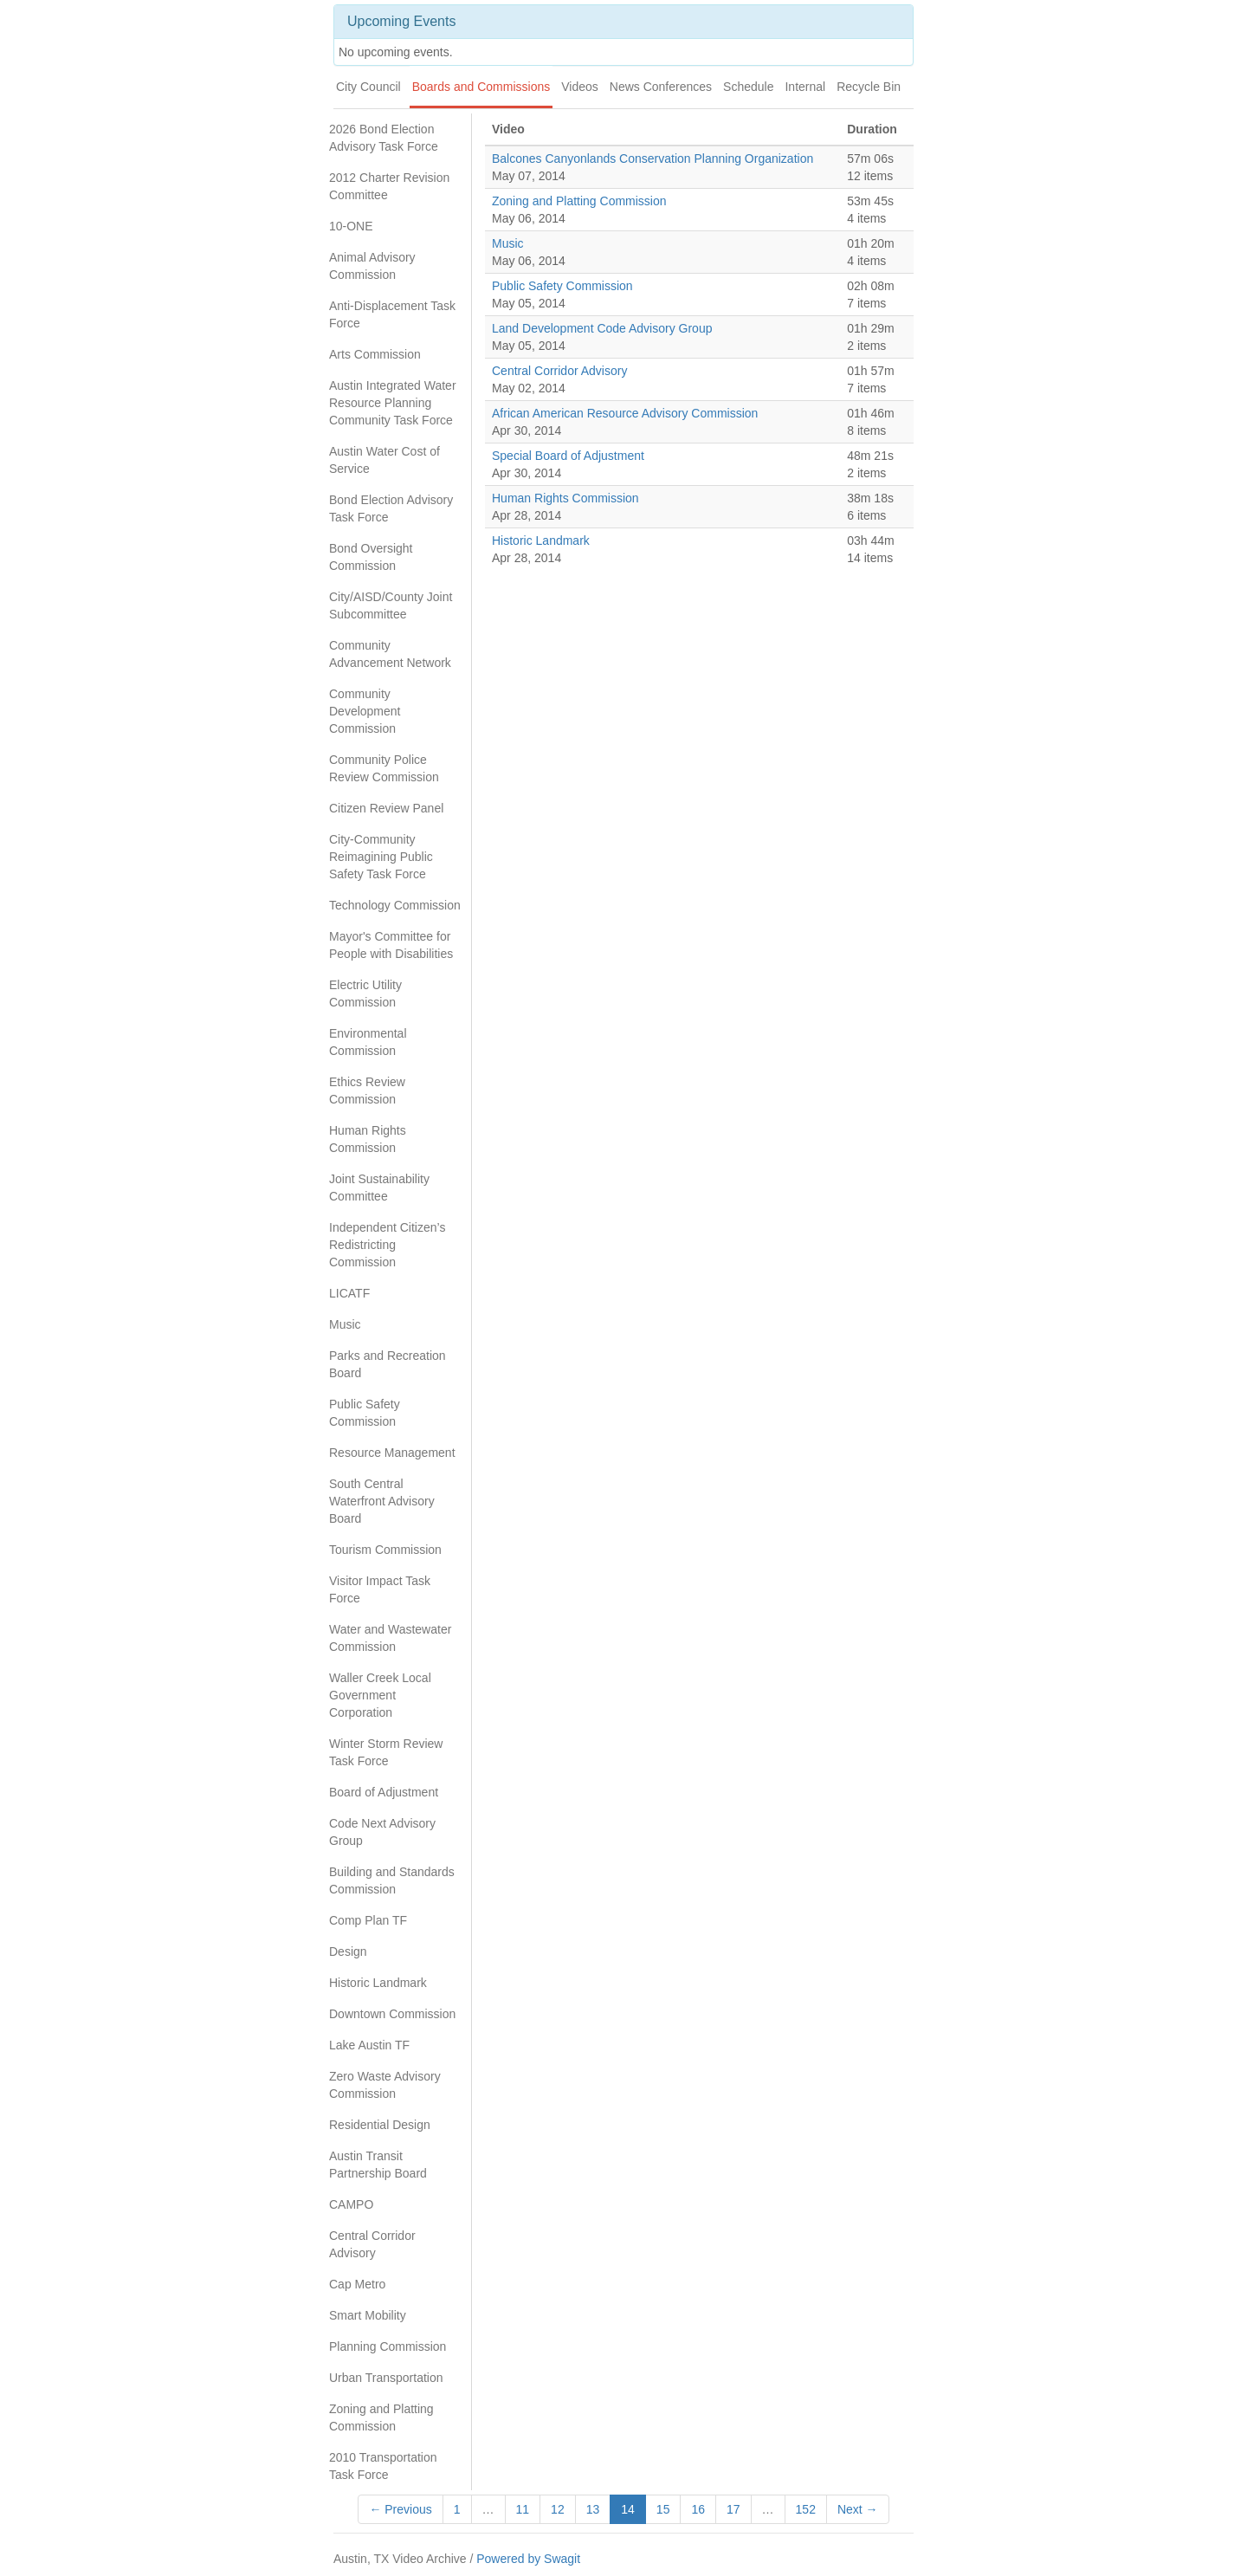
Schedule (748, 87)
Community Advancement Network (390, 654)
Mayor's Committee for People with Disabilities (391, 945)
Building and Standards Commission (392, 1880)
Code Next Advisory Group (382, 1832)
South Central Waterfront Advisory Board (382, 1501)
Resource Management (392, 1453)
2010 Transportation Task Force (383, 2466)
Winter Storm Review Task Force (386, 1752)
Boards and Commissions (481, 87)
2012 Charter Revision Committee (389, 186)
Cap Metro (357, 2284)
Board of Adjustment (383, 1792)
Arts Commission (375, 354)
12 (558, 2509)
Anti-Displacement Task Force (392, 314)
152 (806, 2509)
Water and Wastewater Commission (390, 1638)
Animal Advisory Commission (372, 266)
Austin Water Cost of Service (384, 460)
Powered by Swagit (528, 2559)
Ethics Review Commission (367, 1090)
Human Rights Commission (367, 1139)
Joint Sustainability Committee (379, 1187)
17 (733, 2509)
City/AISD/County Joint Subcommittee (390, 605)
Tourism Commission (385, 1550)
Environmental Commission (368, 1042)
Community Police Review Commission (384, 768)
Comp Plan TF (368, 1920)
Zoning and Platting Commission (381, 2417)
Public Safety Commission (364, 1412)
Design (348, 1951)
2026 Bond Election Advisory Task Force (383, 137)
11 (523, 2509)
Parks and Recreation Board (387, 1364)
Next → (857, 2509)
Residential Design (379, 2125)
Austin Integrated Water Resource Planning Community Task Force (392, 403)
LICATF (349, 1293)
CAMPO (351, 2204)
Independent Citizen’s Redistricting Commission (387, 1244)
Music (345, 1324)
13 (593, 2509)
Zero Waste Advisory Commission (385, 2084)
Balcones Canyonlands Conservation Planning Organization (652, 158)
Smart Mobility (367, 2315)
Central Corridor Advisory (372, 2244)
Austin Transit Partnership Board (378, 2164)
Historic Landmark (378, 1983)
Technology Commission (395, 905)
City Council (368, 87)
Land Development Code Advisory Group (602, 328)
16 (698, 2509)
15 (663, 2509)
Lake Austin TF (369, 2045)
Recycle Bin (869, 87)
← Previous (400, 2509)
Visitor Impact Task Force (379, 1589)
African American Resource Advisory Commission (625, 413)
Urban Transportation (386, 2378)
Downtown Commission (392, 2014)
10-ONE (351, 226)
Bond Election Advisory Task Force (391, 508)
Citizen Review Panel (386, 808)
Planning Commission (387, 2346)
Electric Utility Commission (365, 993)
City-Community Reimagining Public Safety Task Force (381, 856)
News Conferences (661, 87)
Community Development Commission (365, 711)
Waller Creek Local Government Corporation (380, 1695)
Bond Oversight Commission (371, 557)
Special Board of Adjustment (568, 456)
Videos (579, 87)
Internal (805, 87)
